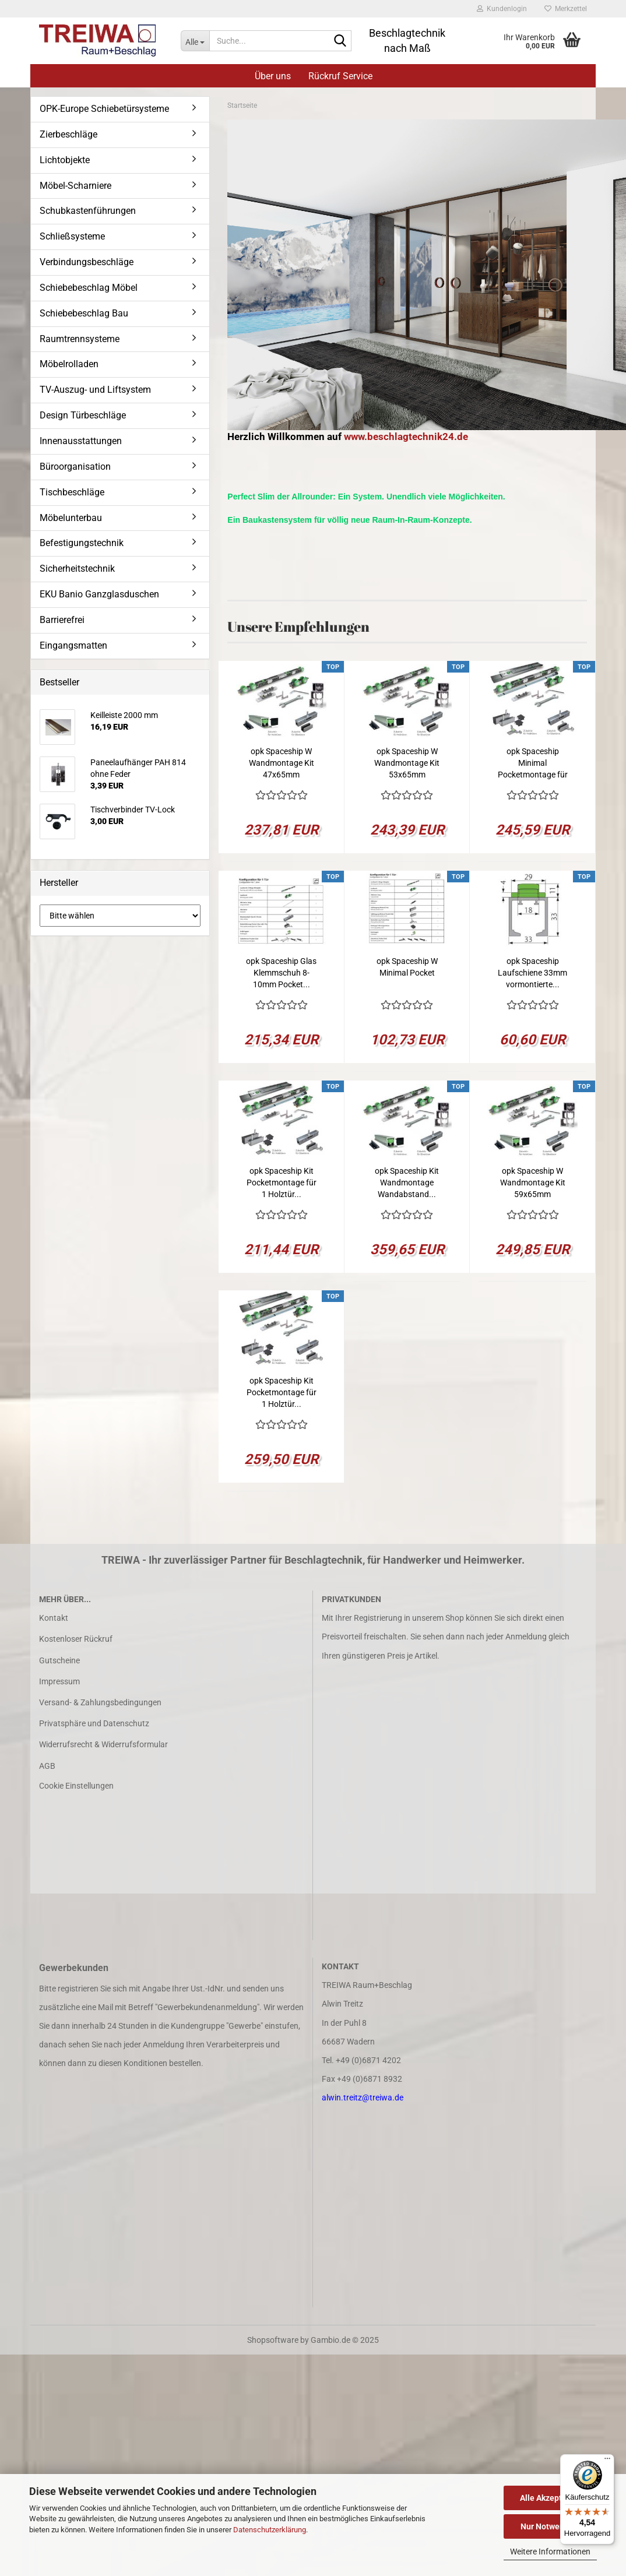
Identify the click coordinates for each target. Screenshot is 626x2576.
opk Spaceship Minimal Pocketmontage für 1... (533, 763)
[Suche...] (195, 40)
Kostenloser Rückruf (75, 1639)
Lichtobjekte (65, 160)
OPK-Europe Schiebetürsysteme (104, 108)
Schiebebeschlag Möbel (89, 287)
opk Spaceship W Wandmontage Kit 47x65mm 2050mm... (281, 763)
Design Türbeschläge (83, 415)
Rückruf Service (340, 76)
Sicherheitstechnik (77, 568)
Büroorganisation (75, 466)
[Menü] (607, 2461)
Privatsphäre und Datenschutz (94, 1723)
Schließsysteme (72, 236)
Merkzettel (565, 9)
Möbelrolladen (69, 363)
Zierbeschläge (68, 134)
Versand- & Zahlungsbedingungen (100, 1702)
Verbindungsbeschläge (86, 262)
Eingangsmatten (73, 645)
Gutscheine (59, 1660)
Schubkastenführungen (88, 210)
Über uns (273, 76)
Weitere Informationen (550, 2551)
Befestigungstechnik (82, 542)
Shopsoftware (272, 2340)
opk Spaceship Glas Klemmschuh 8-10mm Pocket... (281, 972)
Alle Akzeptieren (550, 2498)
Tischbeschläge (72, 492)
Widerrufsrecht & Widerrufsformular (103, 1744)
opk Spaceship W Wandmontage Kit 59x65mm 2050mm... (532, 1183)
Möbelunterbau (71, 517)
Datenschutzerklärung (269, 2529)
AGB (47, 1766)
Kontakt (53, 1618)
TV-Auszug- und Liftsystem (95, 389)
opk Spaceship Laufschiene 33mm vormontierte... (532, 972)
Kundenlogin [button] (502, 9)
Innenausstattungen (81, 440)
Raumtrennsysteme (79, 338)
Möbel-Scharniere (75, 185)
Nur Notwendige (551, 2526)
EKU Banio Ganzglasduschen (99, 594)
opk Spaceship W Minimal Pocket (407, 966)
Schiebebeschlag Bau (84, 313)
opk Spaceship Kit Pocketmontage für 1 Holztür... (281, 1182)
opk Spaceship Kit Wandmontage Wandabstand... (407, 1182)
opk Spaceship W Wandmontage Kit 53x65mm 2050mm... (406, 763)
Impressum (59, 1681)
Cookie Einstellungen (76, 1785)
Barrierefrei (62, 619)
